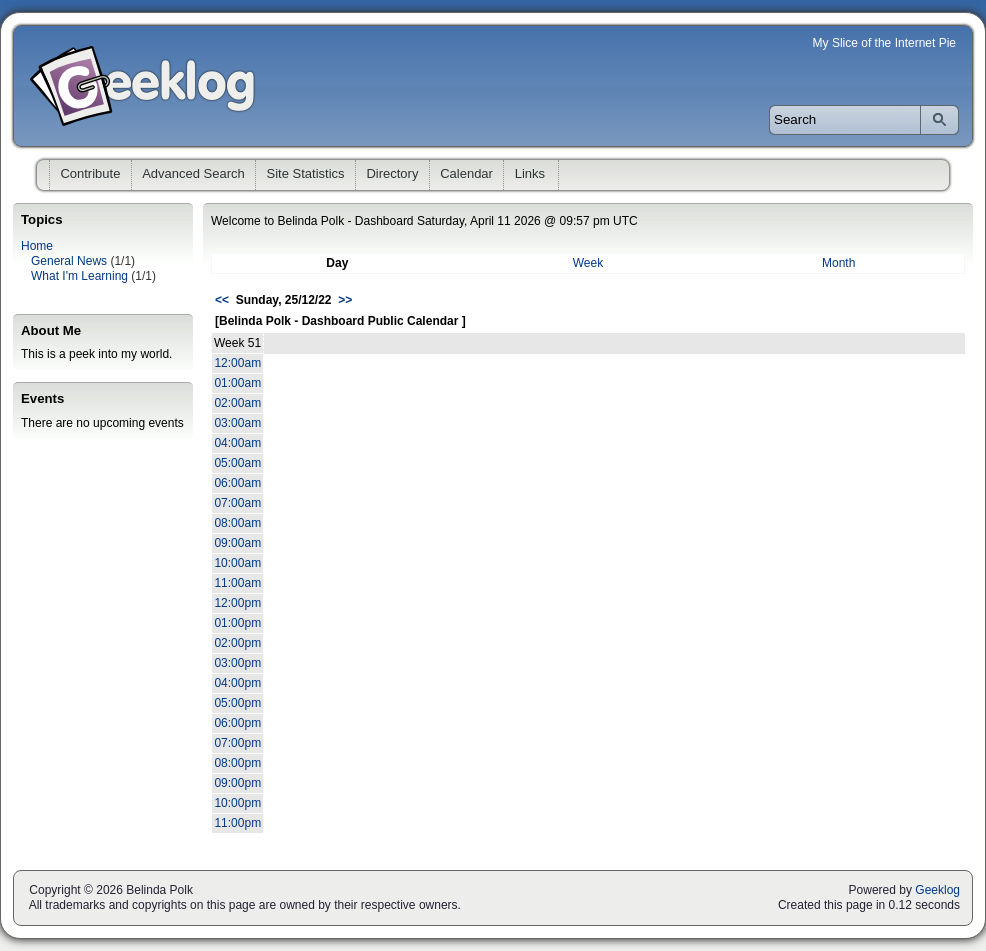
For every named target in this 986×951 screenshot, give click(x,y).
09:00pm (237, 783)
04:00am (237, 443)
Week (588, 263)
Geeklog (937, 890)
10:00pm (237, 803)
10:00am (237, 563)
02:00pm (237, 643)
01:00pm (237, 623)
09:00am (237, 543)
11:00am (237, 583)
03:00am (237, 423)
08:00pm (237, 763)
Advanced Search (193, 173)
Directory (392, 173)
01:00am (237, 383)
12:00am (237, 363)
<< (222, 300)
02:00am (237, 403)
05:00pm (237, 703)
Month (838, 263)
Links (530, 173)
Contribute (90, 173)
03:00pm (237, 663)
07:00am (237, 503)
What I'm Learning (79, 276)
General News (69, 261)
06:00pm (237, 723)
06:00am (237, 483)
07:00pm (237, 743)
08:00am (237, 523)
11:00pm (237, 823)
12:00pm (237, 603)
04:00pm (237, 683)
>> (345, 300)
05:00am (237, 463)
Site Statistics (306, 173)
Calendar (466, 173)
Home (37, 246)
